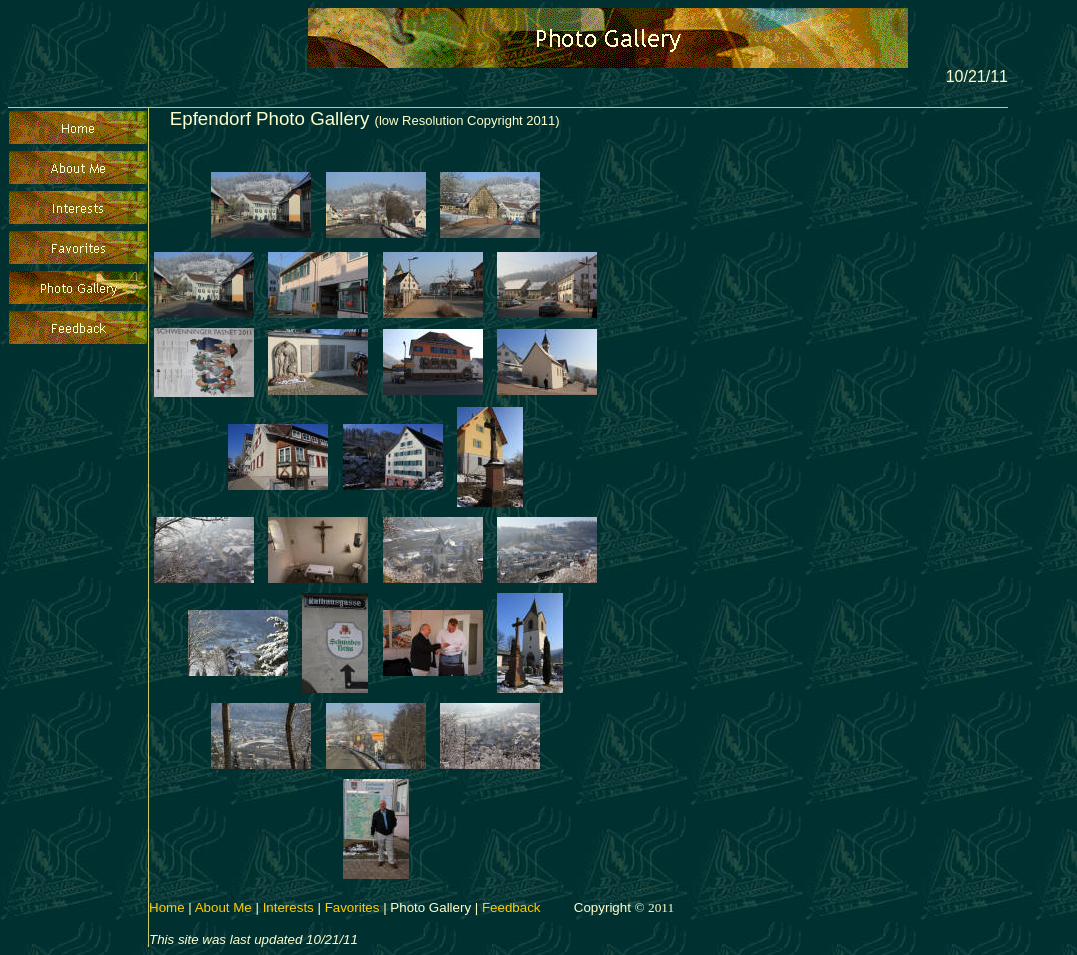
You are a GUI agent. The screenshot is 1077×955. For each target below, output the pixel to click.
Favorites (352, 907)
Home (167, 907)
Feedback (511, 907)
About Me (223, 907)
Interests (288, 907)
